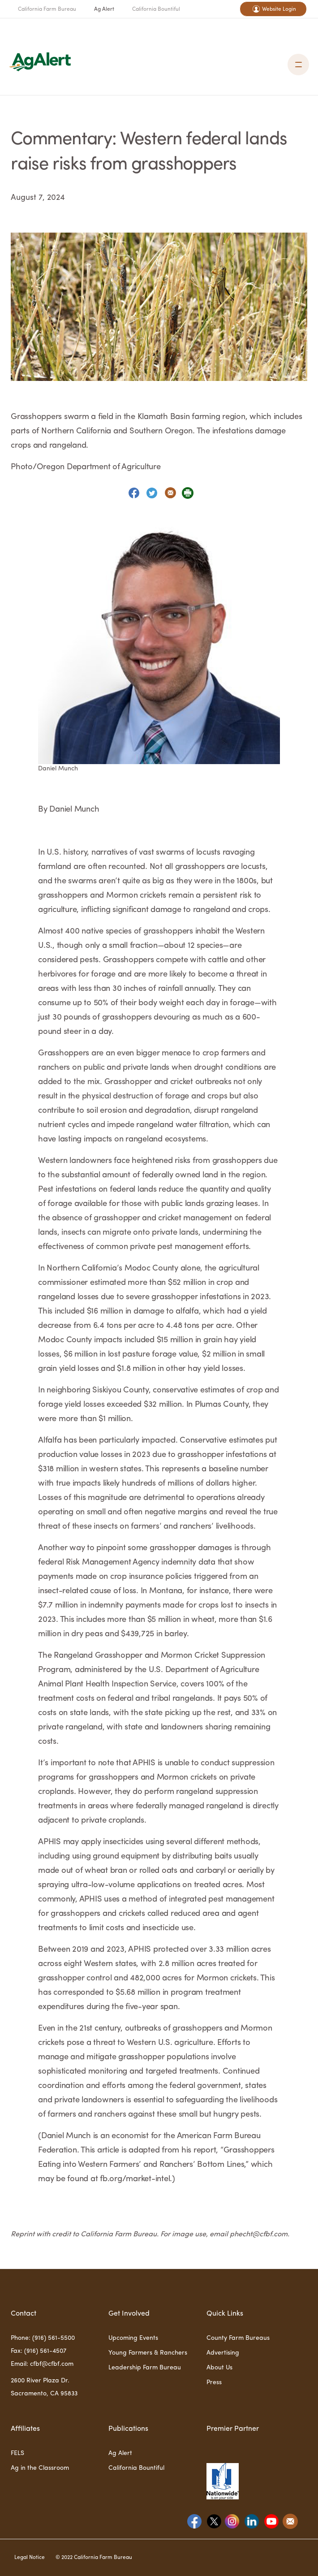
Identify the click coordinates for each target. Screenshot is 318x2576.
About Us (219, 2367)
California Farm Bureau (47, 9)
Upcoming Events (133, 2338)
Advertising (222, 2353)
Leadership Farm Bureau (144, 2367)
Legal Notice (29, 2557)
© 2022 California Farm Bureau (94, 2557)
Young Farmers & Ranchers (147, 2353)
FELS (17, 2453)
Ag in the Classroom (40, 2468)
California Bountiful (156, 9)
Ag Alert (104, 9)
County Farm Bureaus (238, 2338)
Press (214, 2382)
